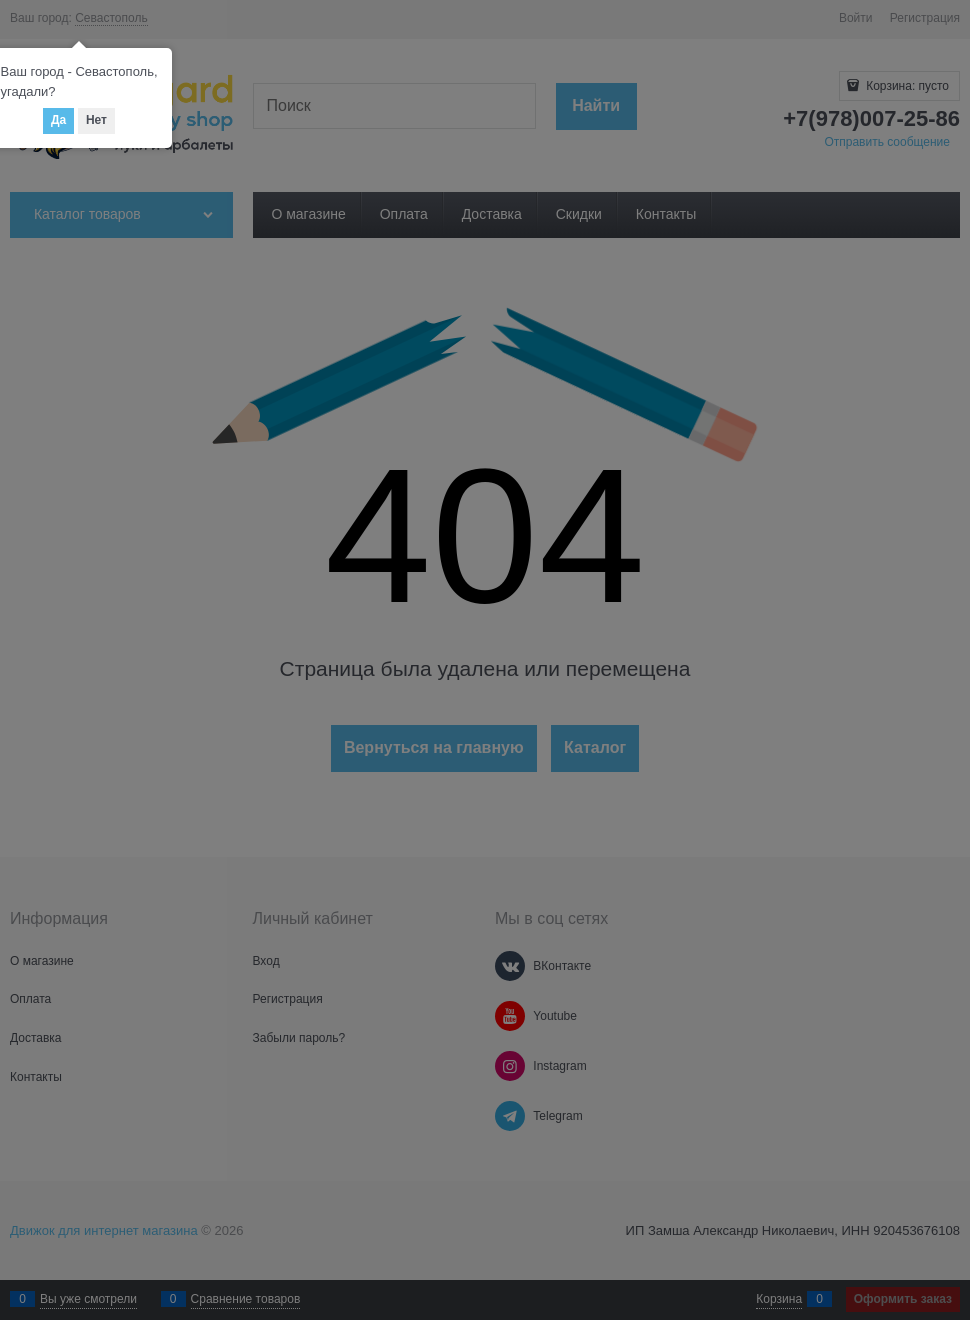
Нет (96, 120)
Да (58, 120)
